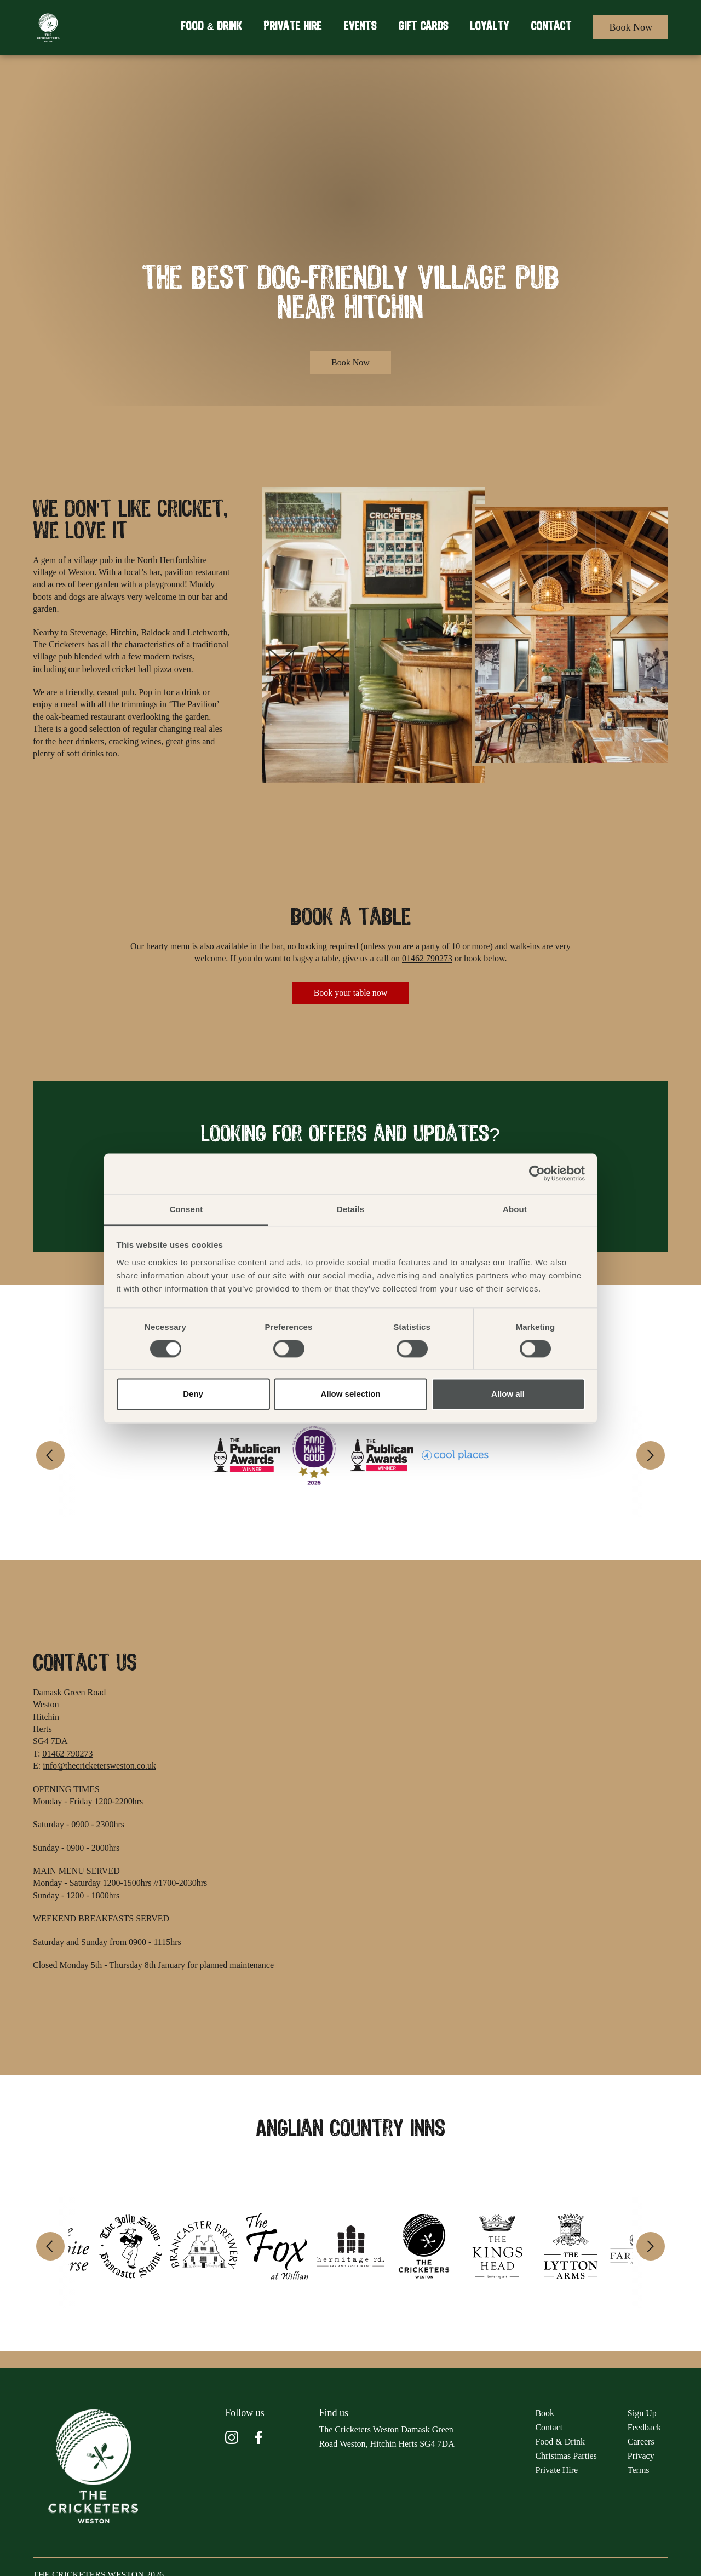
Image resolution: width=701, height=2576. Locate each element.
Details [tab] (350, 1209)
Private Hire (292, 26)
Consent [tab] (186, 1209)
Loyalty (489, 26)
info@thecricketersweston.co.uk (99, 1765)
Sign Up (642, 2413)
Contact (551, 26)
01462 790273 (427, 958)
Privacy (641, 2455)
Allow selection (350, 1394)
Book (544, 2413)
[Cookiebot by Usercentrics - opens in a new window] (537, 1173)
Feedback (644, 2427)
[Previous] (50, 1455)
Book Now (630, 27)
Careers (641, 2441)
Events (359, 26)
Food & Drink (211, 26)
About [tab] (515, 1209)
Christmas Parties (565, 2455)
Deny (193, 1394)
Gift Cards (423, 26)
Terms (639, 2470)
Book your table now (351, 992)
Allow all (508, 1394)
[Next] (650, 1455)
